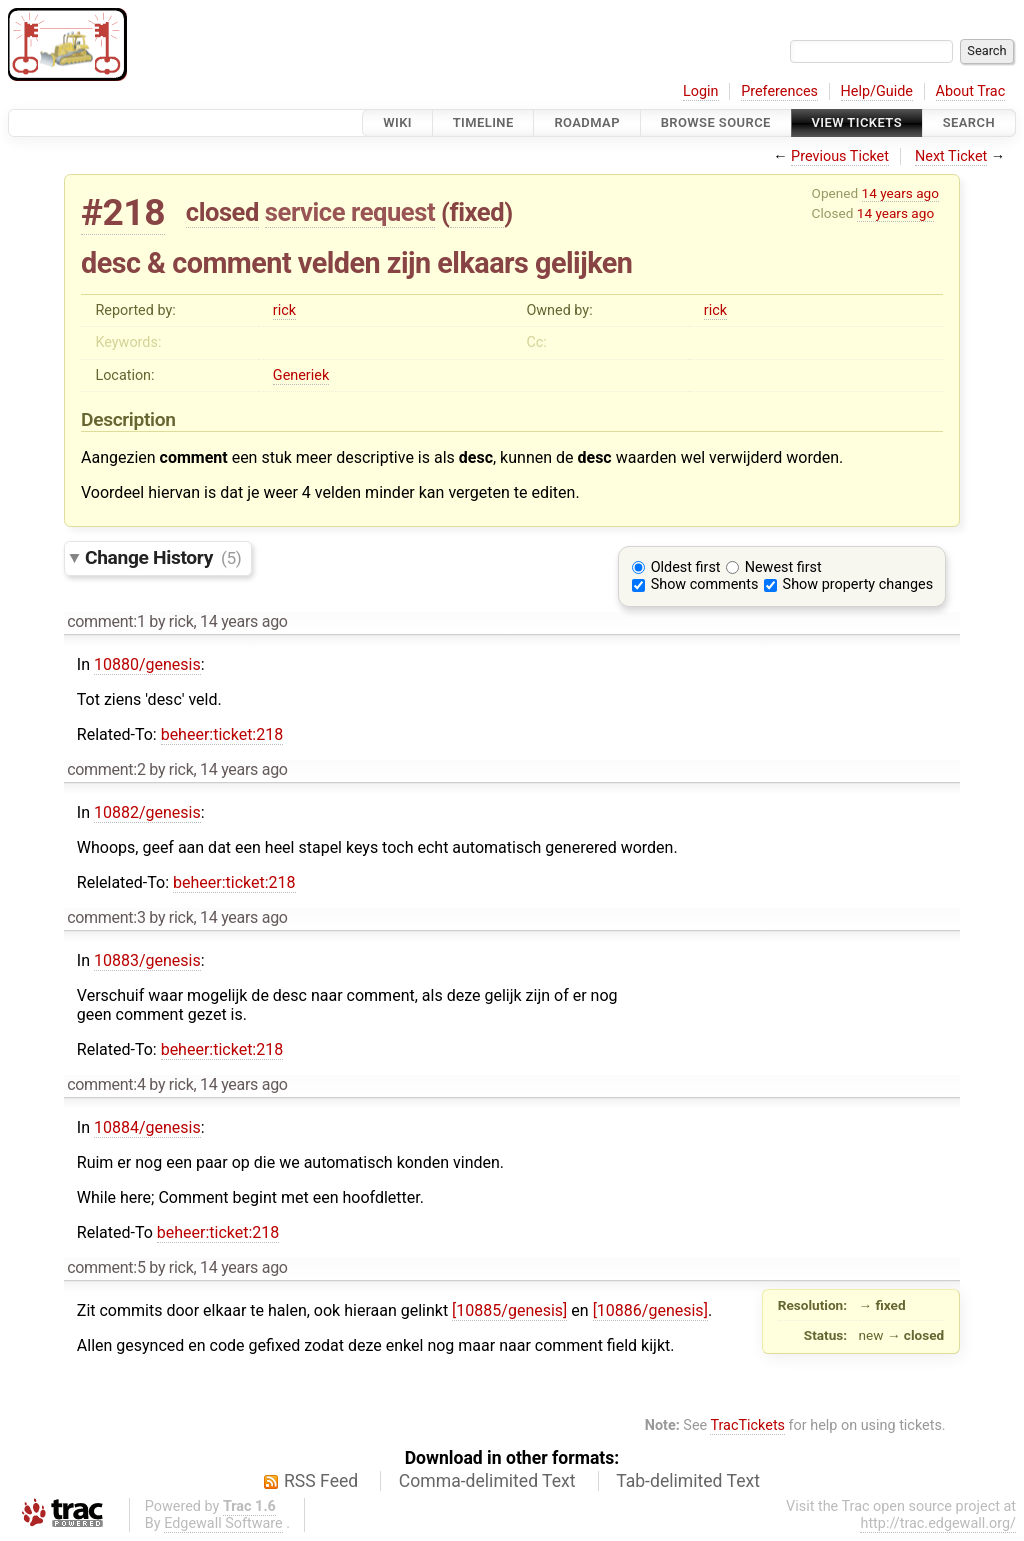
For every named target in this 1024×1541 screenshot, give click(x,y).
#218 (123, 212)
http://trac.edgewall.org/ (938, 1523)
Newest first (783, 567)
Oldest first (686, 567)
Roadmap (587, 122)
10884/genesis (147, 1127)
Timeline (483, 122)
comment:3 (106, 917)
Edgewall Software (223, 1523)
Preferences (779, 91)
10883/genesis (147, 960)
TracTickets (747, 1425)
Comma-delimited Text (487, 1481)
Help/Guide (877, 91)
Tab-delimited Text (688, 1481)
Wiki (397, 122)
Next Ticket (951, 156)
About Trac (971, 91)
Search (969, 122)
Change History (163, 557)
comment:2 (106, 769)
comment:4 (106, 1084)
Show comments (705, 584)
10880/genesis (147, 664)
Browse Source (716, 122)
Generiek (301, 375)
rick (284, 310)
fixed (477, 212)
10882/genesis (147, 812)
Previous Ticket (840, 156)
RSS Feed (321, 1481)
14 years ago (900, 193)
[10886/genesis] (650, 1310)
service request (350, 212)
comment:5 (106, 1267)
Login (701, 91)
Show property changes (858, 584)
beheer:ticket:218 (222, 734)
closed (222, 212)
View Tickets (857, 122)
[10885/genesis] (509, 1310)
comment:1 (106, 621)
